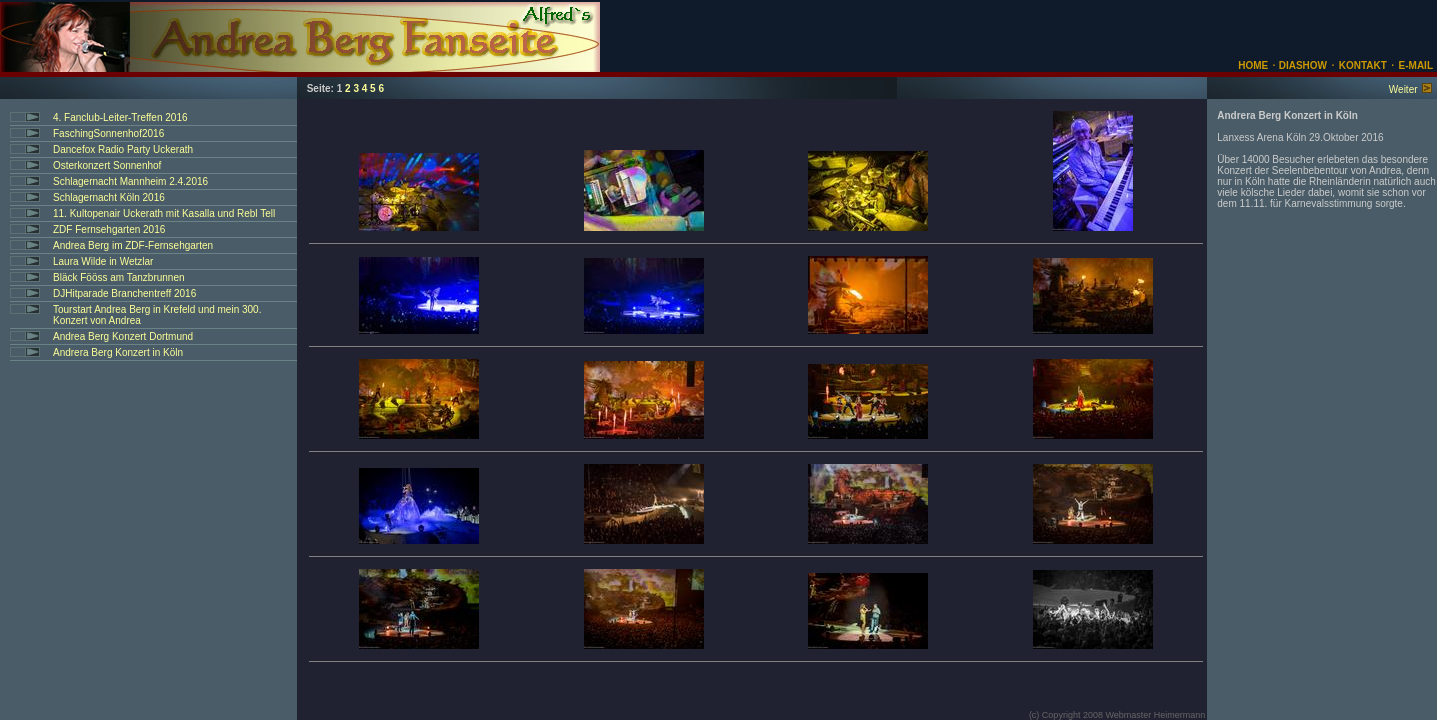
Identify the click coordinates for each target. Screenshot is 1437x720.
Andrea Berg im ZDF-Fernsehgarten (133, 245)
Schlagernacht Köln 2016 (109, 197)
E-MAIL (1416, 65)
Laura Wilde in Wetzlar (103, 261)
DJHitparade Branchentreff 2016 (124, 293)
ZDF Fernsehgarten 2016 (109, 229)
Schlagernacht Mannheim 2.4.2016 (130, 181)
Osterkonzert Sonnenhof (107, 165)
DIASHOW (1301, 65)
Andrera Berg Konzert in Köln (118, 352)
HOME (1253, 65)
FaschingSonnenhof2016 (108, 133)
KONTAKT (1363, 65)
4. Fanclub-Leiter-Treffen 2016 (120, 117)
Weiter (1403, 89)
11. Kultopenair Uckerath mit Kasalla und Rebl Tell (164, 213)
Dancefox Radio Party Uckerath (123, 149)
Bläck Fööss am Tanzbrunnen (119, 277)
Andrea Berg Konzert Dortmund (123, 336)
